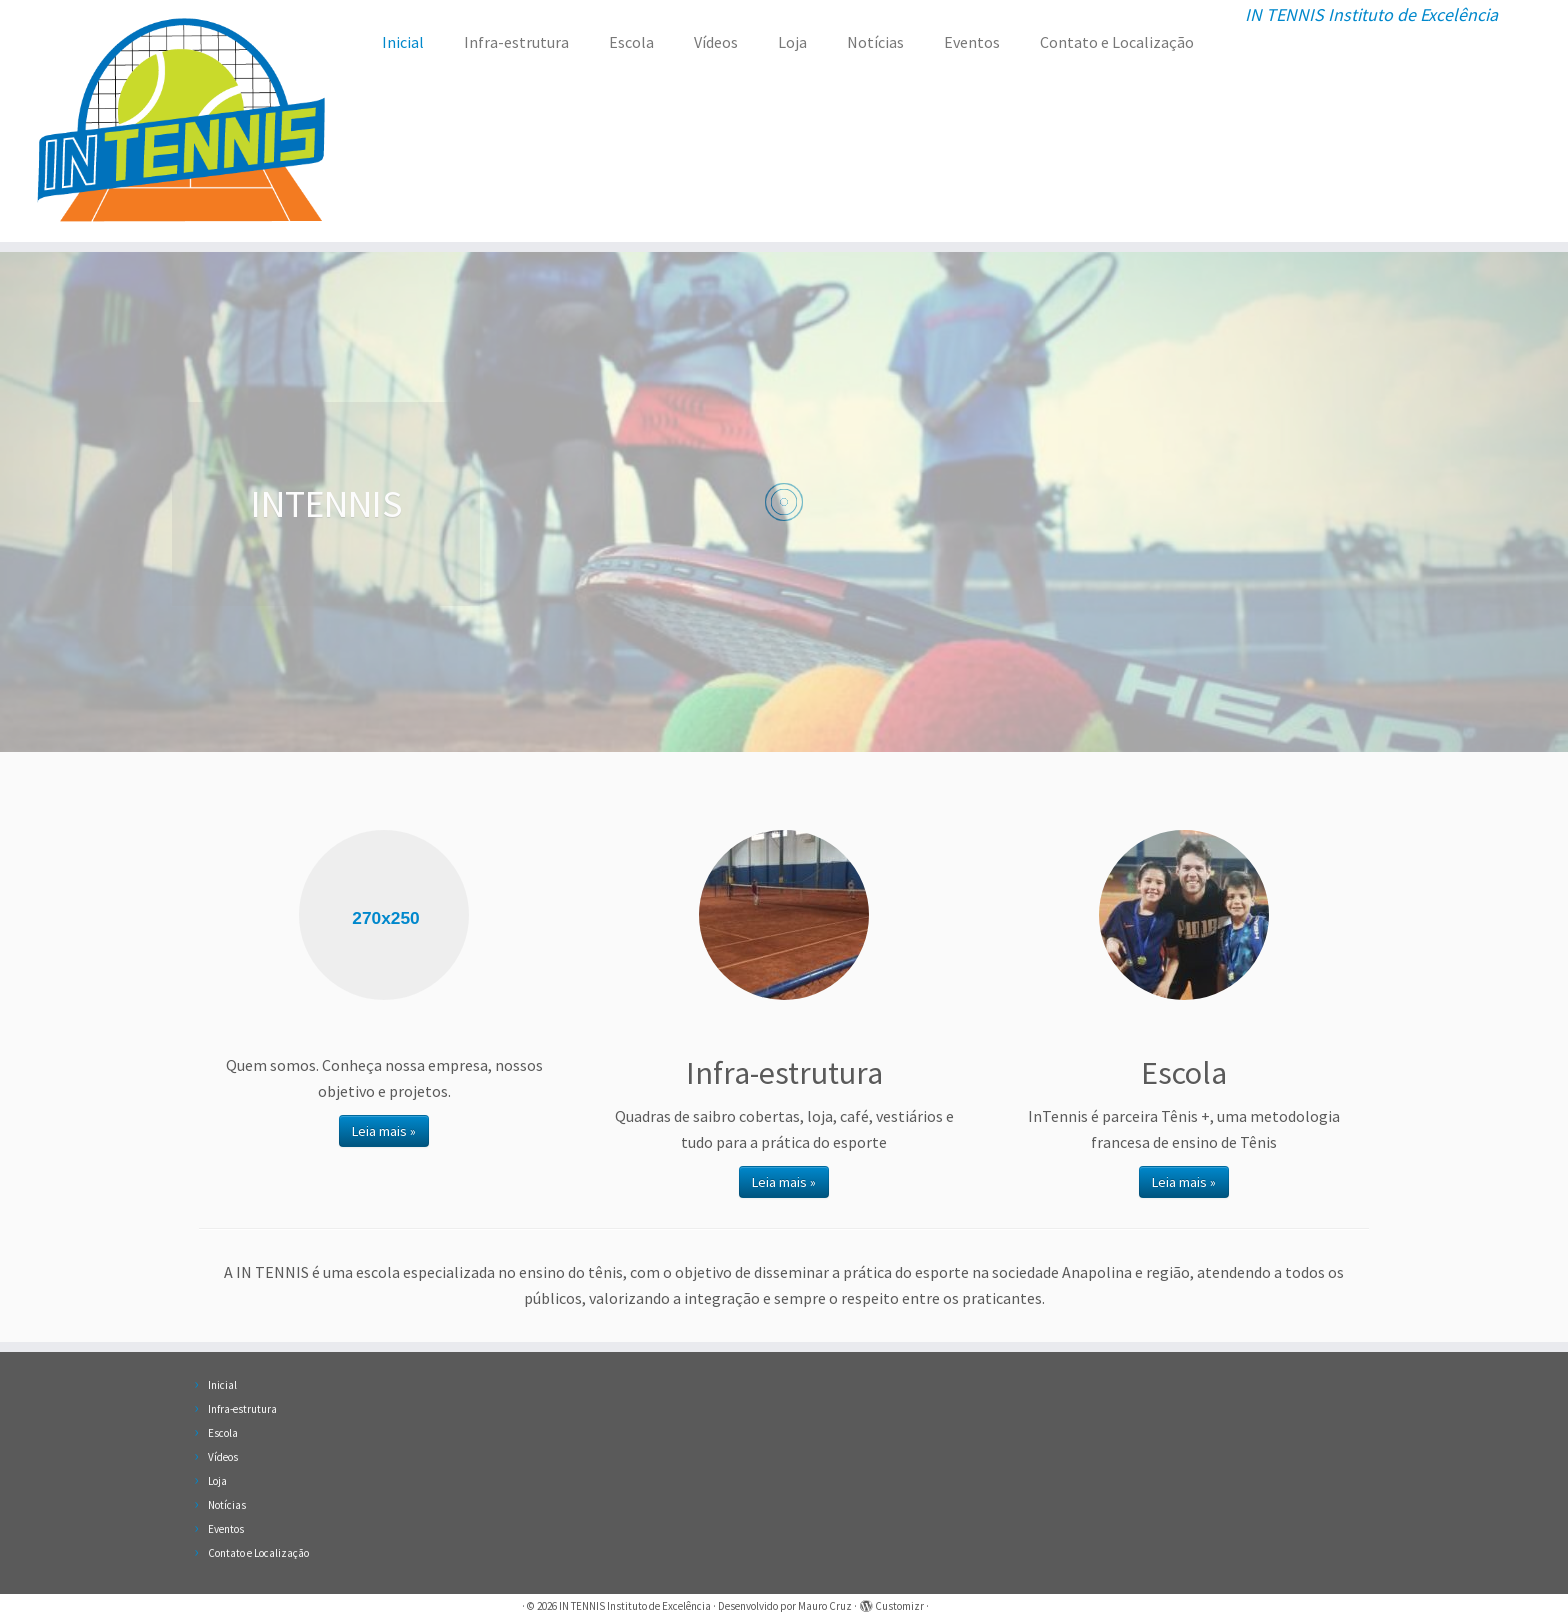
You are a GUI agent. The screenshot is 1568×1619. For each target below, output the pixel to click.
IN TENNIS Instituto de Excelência (635, 1606)
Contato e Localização (1117, 42)
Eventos (972, 42)
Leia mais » (384, 1131)
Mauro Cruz (825, 1606)
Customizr (899, 1606)
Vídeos (716, 42)
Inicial (403, 42)
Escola (631, 42)
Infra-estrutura (516, 42)
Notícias (875, 42)
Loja (792, 42)
